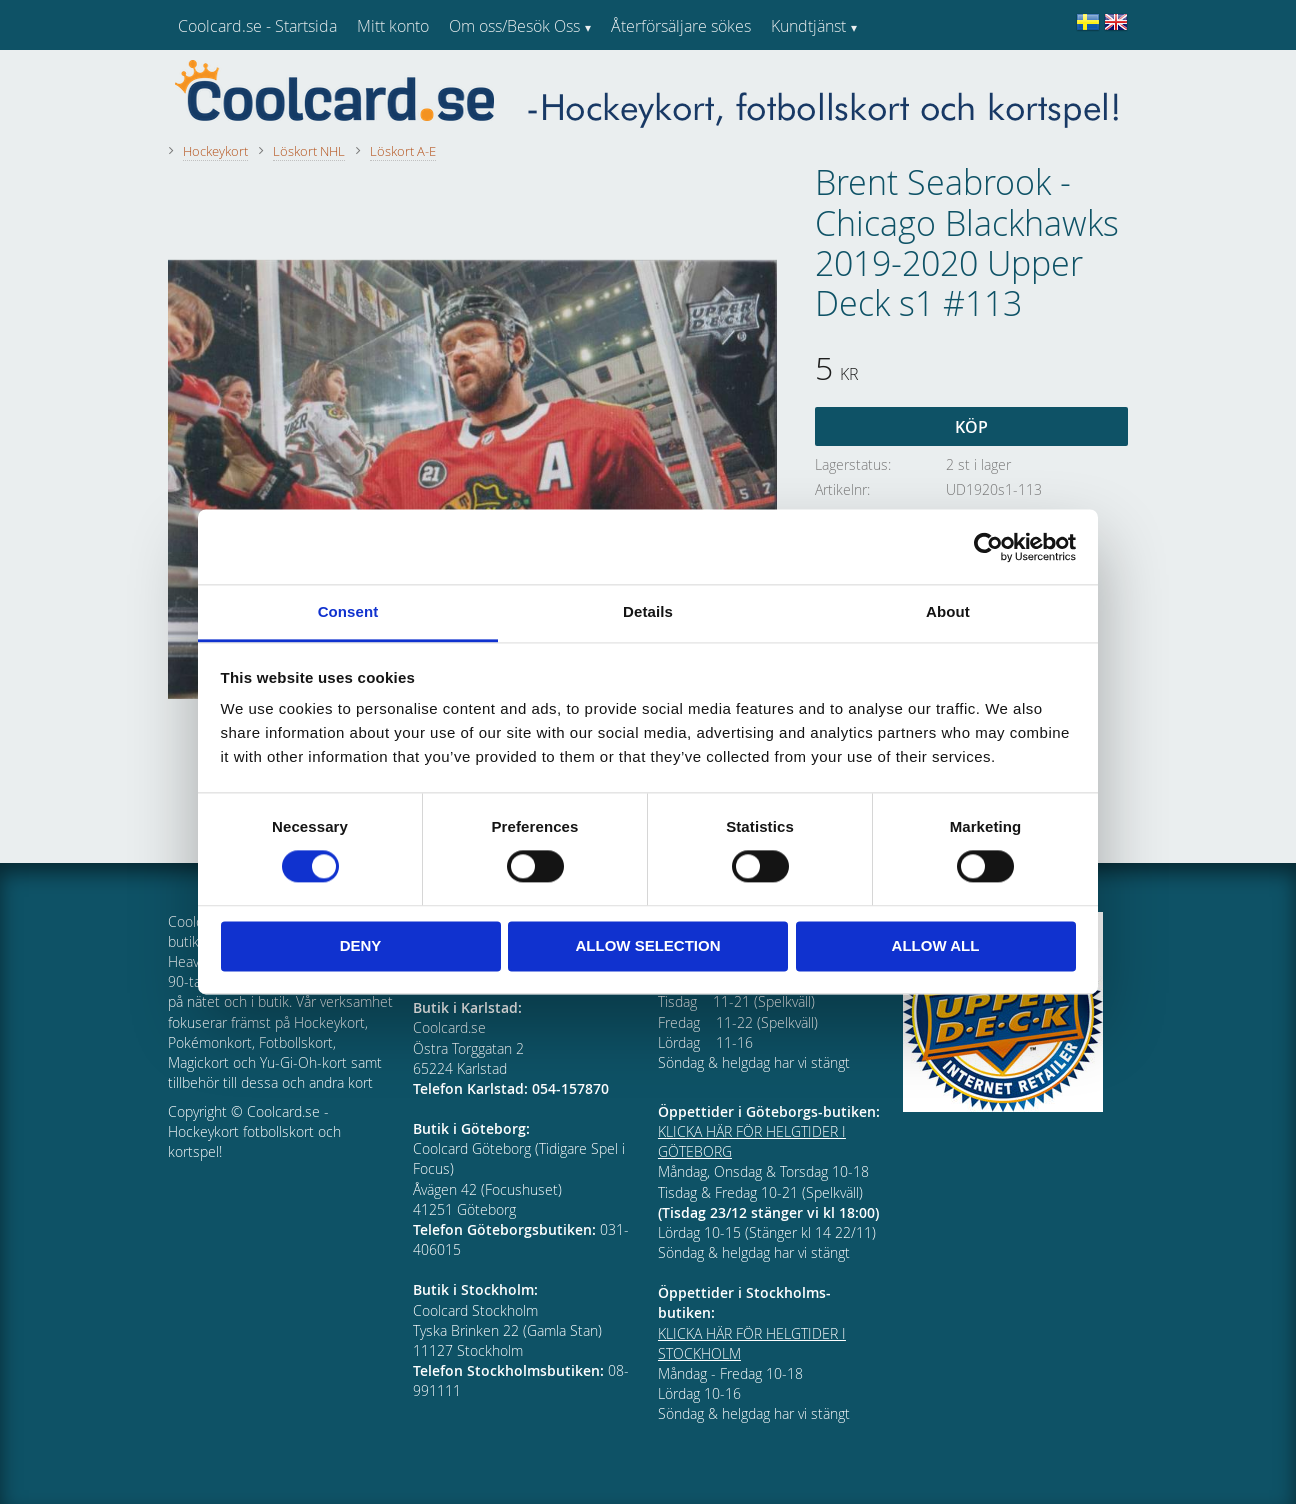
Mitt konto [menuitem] (393, 26)
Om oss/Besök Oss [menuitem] (514, 26)
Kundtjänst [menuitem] (808, 26)
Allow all (936, 945)
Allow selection (648, 945)
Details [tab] (648, 611)
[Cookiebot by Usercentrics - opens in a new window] (988, 547)
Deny (361, 945)
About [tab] (948, 611)
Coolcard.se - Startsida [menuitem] (257, 26)
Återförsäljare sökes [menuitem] (681, 26)
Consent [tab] (348, 611)
